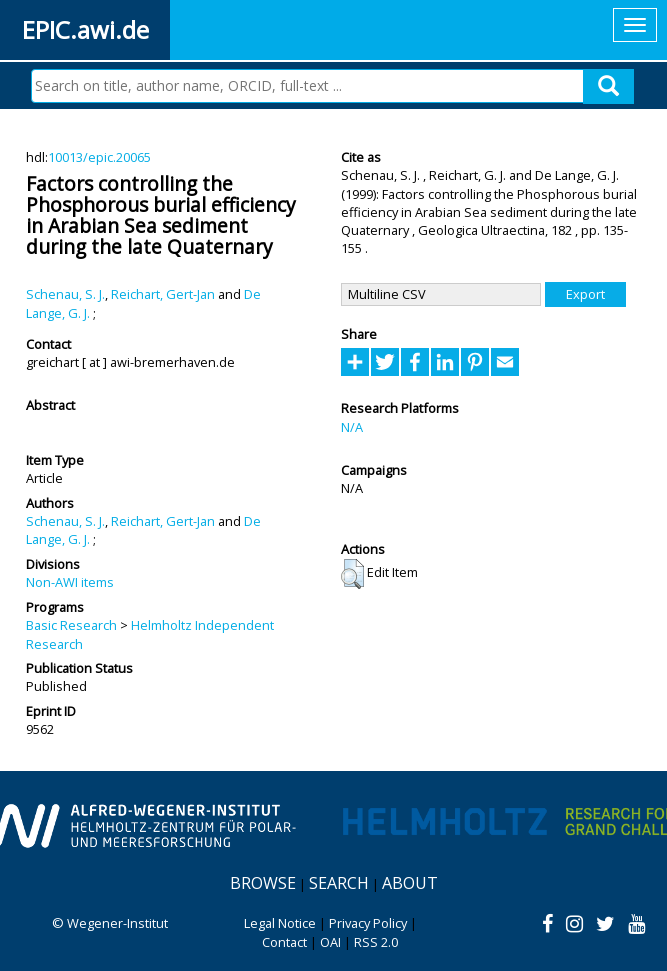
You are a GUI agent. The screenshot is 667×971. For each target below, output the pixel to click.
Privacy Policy (368, 923)
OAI (330, 942)
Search (339, 883)
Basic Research (71, 625)
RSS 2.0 (376, 942)
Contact (284, 942)
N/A (352, 427)
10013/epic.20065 (99, 157)
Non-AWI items (70, 582)
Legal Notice (280, 923)
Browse (263, 883)
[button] (352, 574)
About (410, 883)
